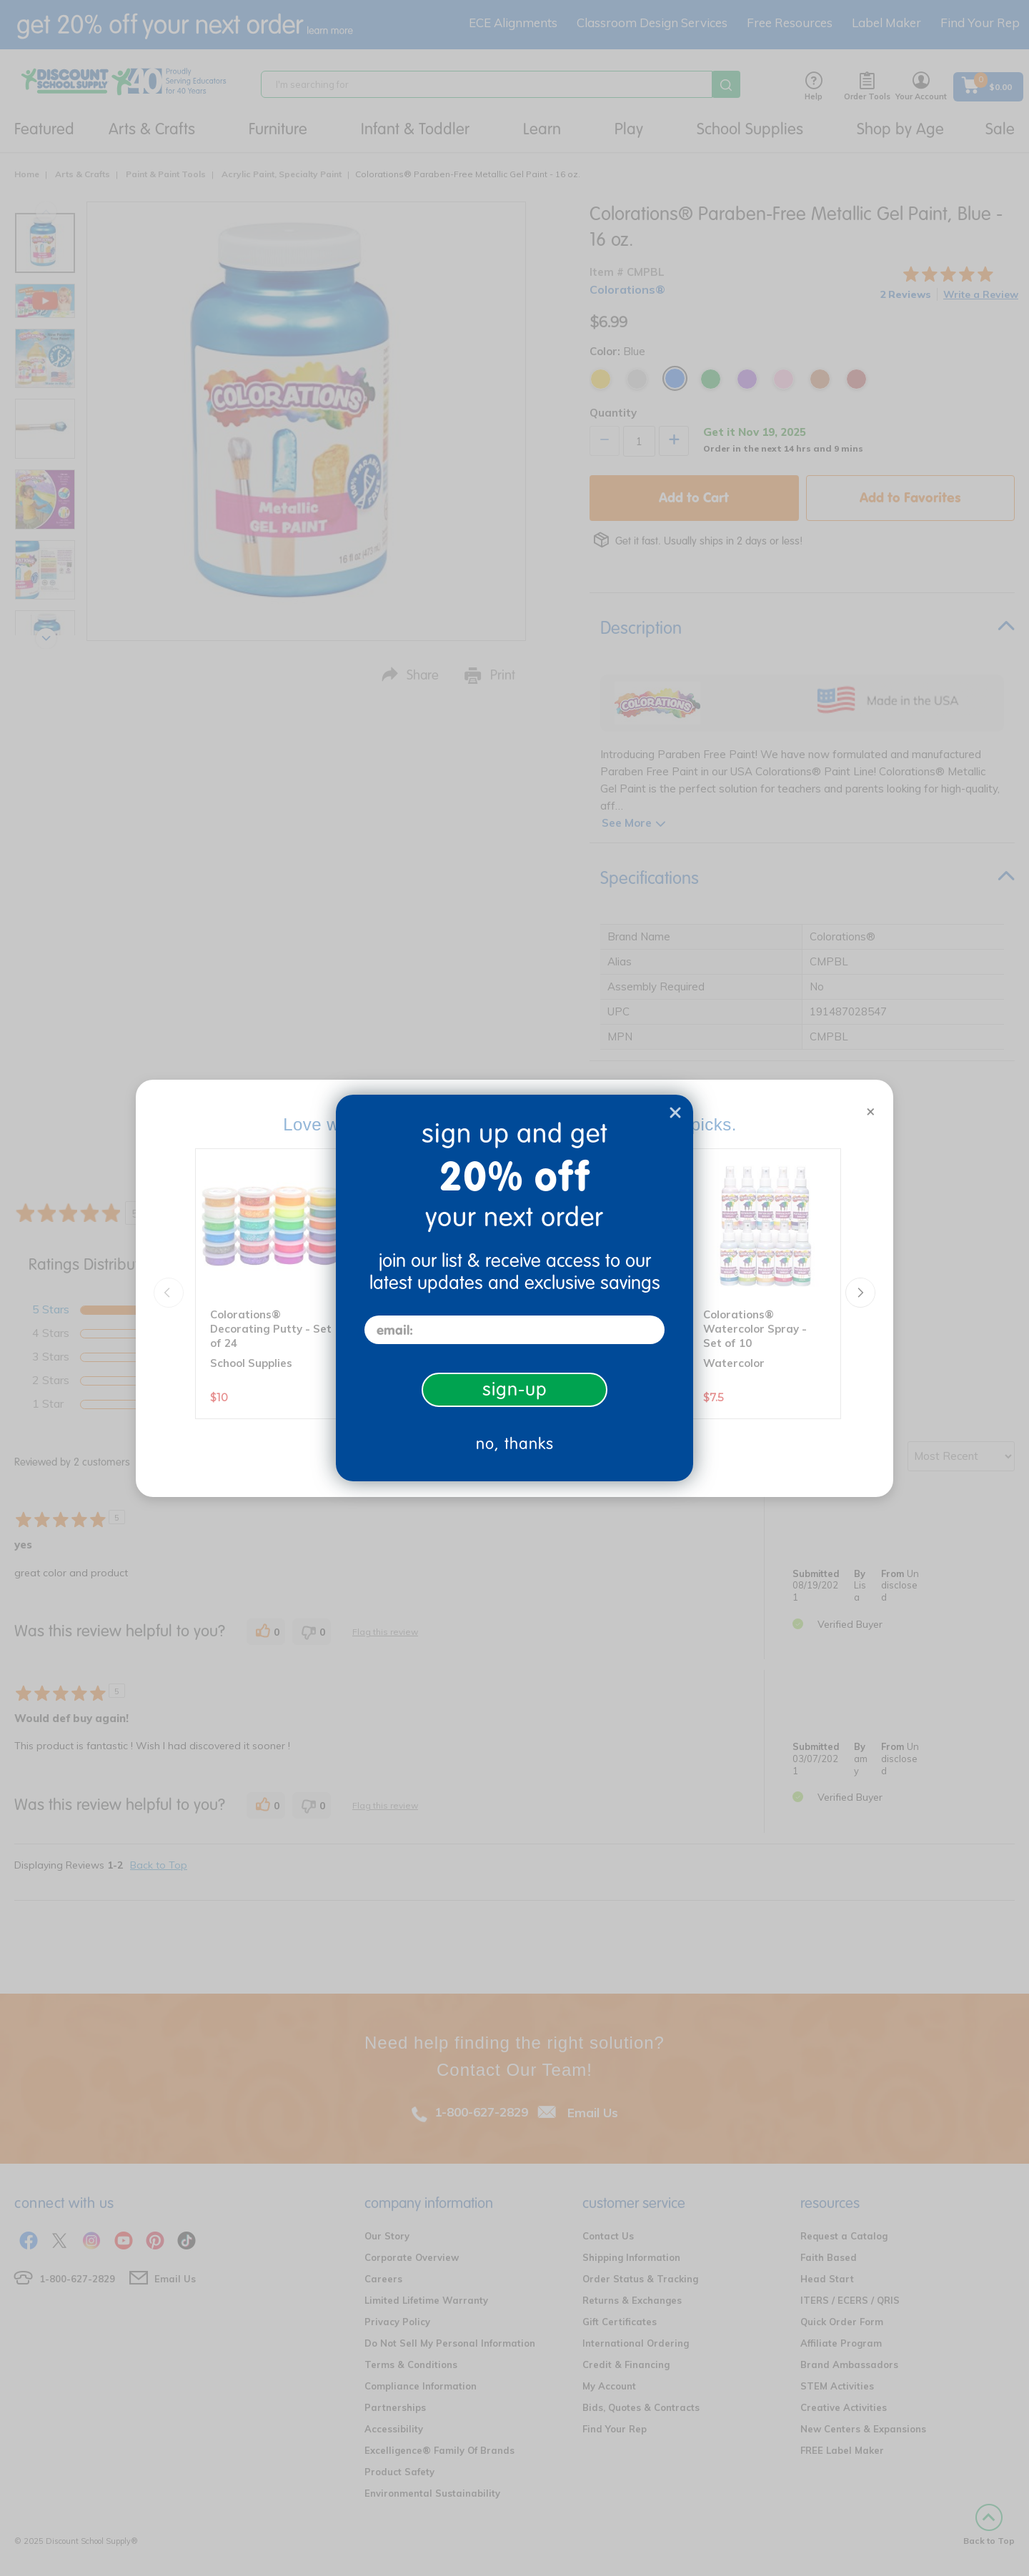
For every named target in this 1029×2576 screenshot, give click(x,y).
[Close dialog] (675, 1112)
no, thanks (515, 1443)
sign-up (514, 1389)
